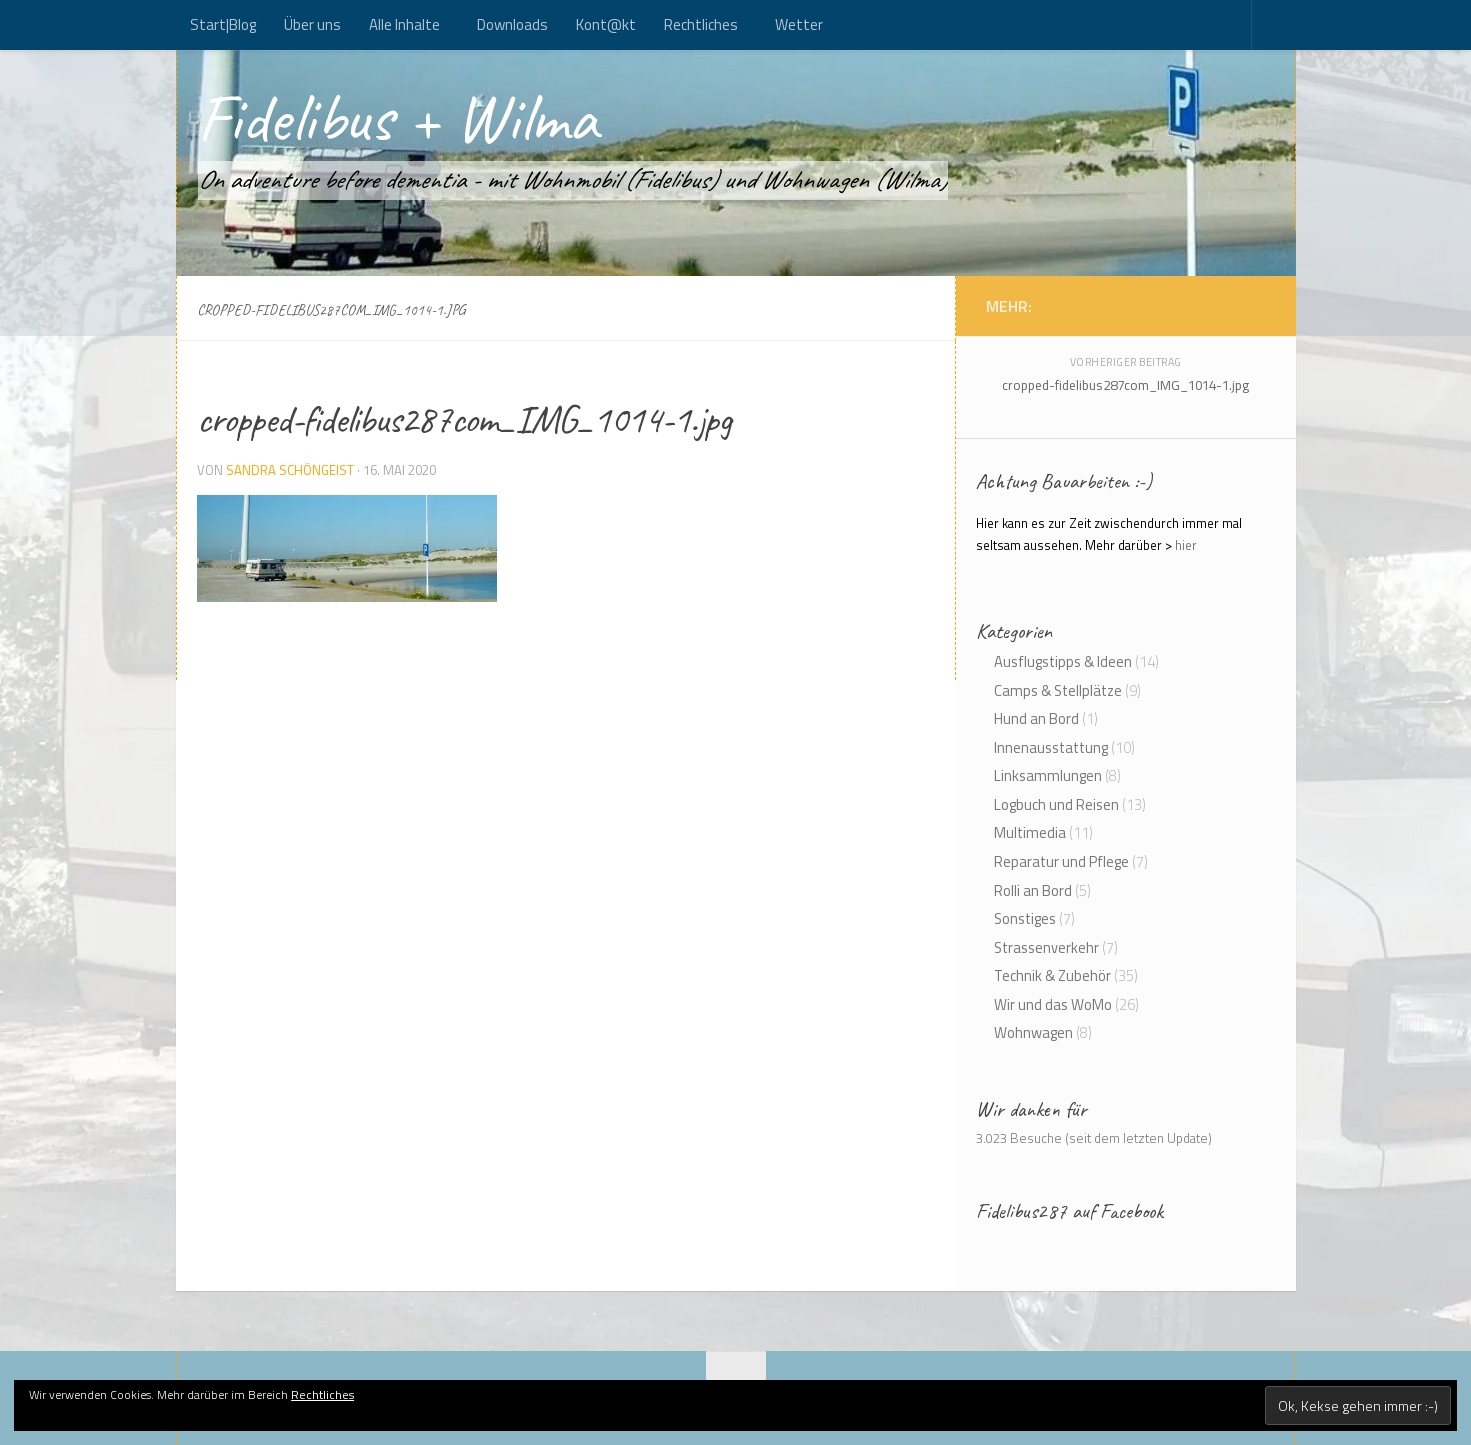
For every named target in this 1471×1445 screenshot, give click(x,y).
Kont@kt (606, 24)
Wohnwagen (1033, 1032)
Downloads (512, 24)
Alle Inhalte (404, 24)
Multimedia (1030, 832)
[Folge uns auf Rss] (1236, 305)
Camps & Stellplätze (1058, 690)
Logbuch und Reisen (1056, 804)
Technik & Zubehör (1052, 975)
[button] (347, 548)
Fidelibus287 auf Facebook (1069, 1211)
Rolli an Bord (1033, 890)
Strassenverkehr (1046, 947)
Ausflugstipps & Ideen (1063, 661)
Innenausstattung (1051, 747)
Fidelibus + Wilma (397, 118)
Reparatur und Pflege (1061, 861)
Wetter (799, 24)
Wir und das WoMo (1053, 1004)
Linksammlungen (1048, 775)
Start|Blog (223, 24)
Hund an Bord (1036, 718)
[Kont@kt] (1256, 305)
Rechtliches (701, 24)
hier (1186, 545)
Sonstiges (1025, 918)
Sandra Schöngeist (290, 470)
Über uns (312, 24)
